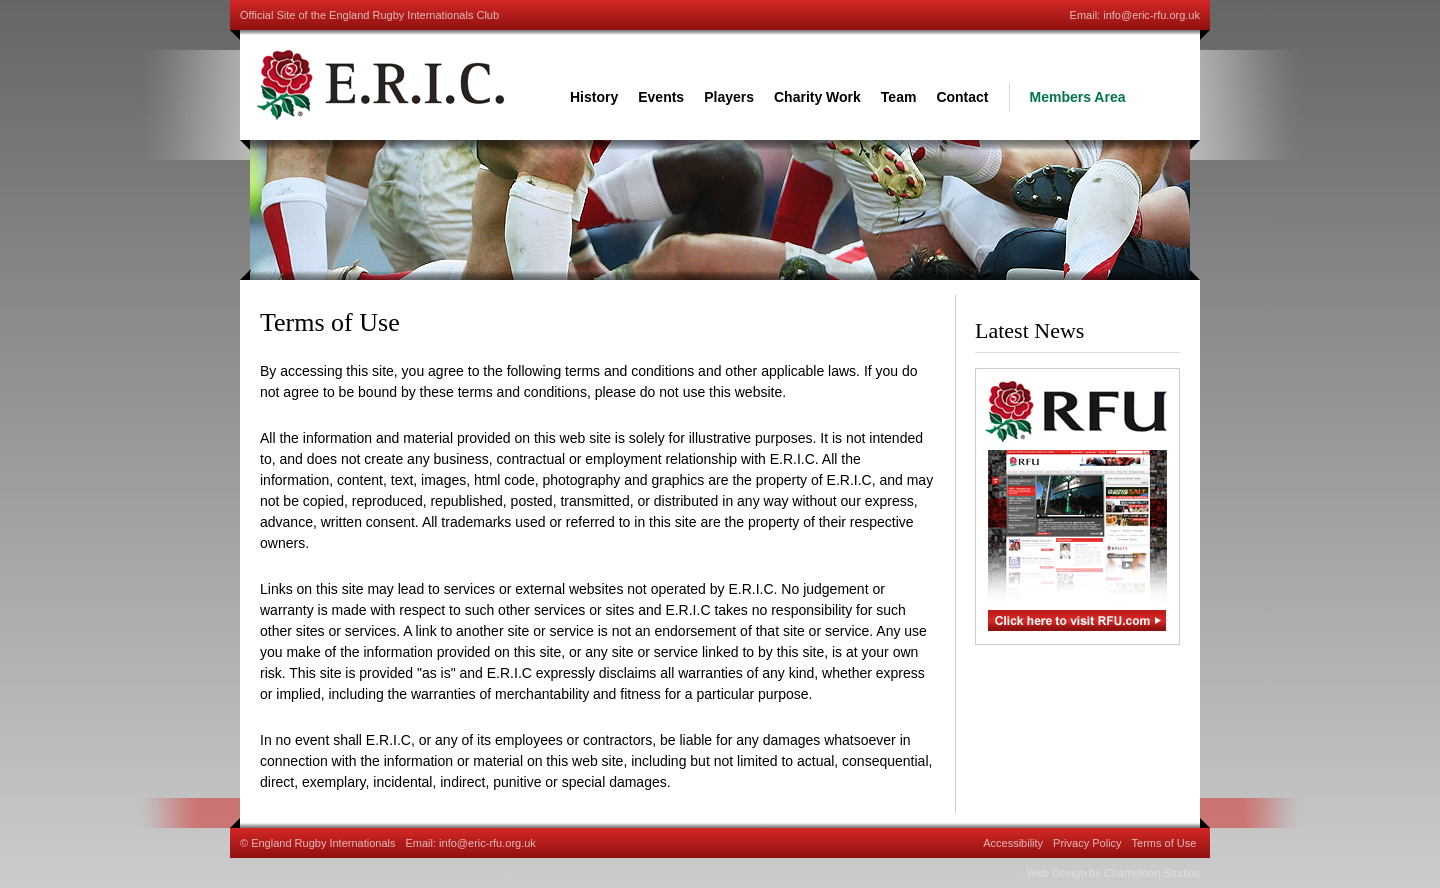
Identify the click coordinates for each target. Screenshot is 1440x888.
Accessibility (1013, 843)
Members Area (1078, 97)
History (594, 97)
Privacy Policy (1087, 843)
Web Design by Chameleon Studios (1113, 873)
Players (729, 97)
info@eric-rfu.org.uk (1151, 15)
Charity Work (817, 97)
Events (661, 97)
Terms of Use (1164, 843)
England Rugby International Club (380, 85)
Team (899, 97)
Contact (962, 97)
